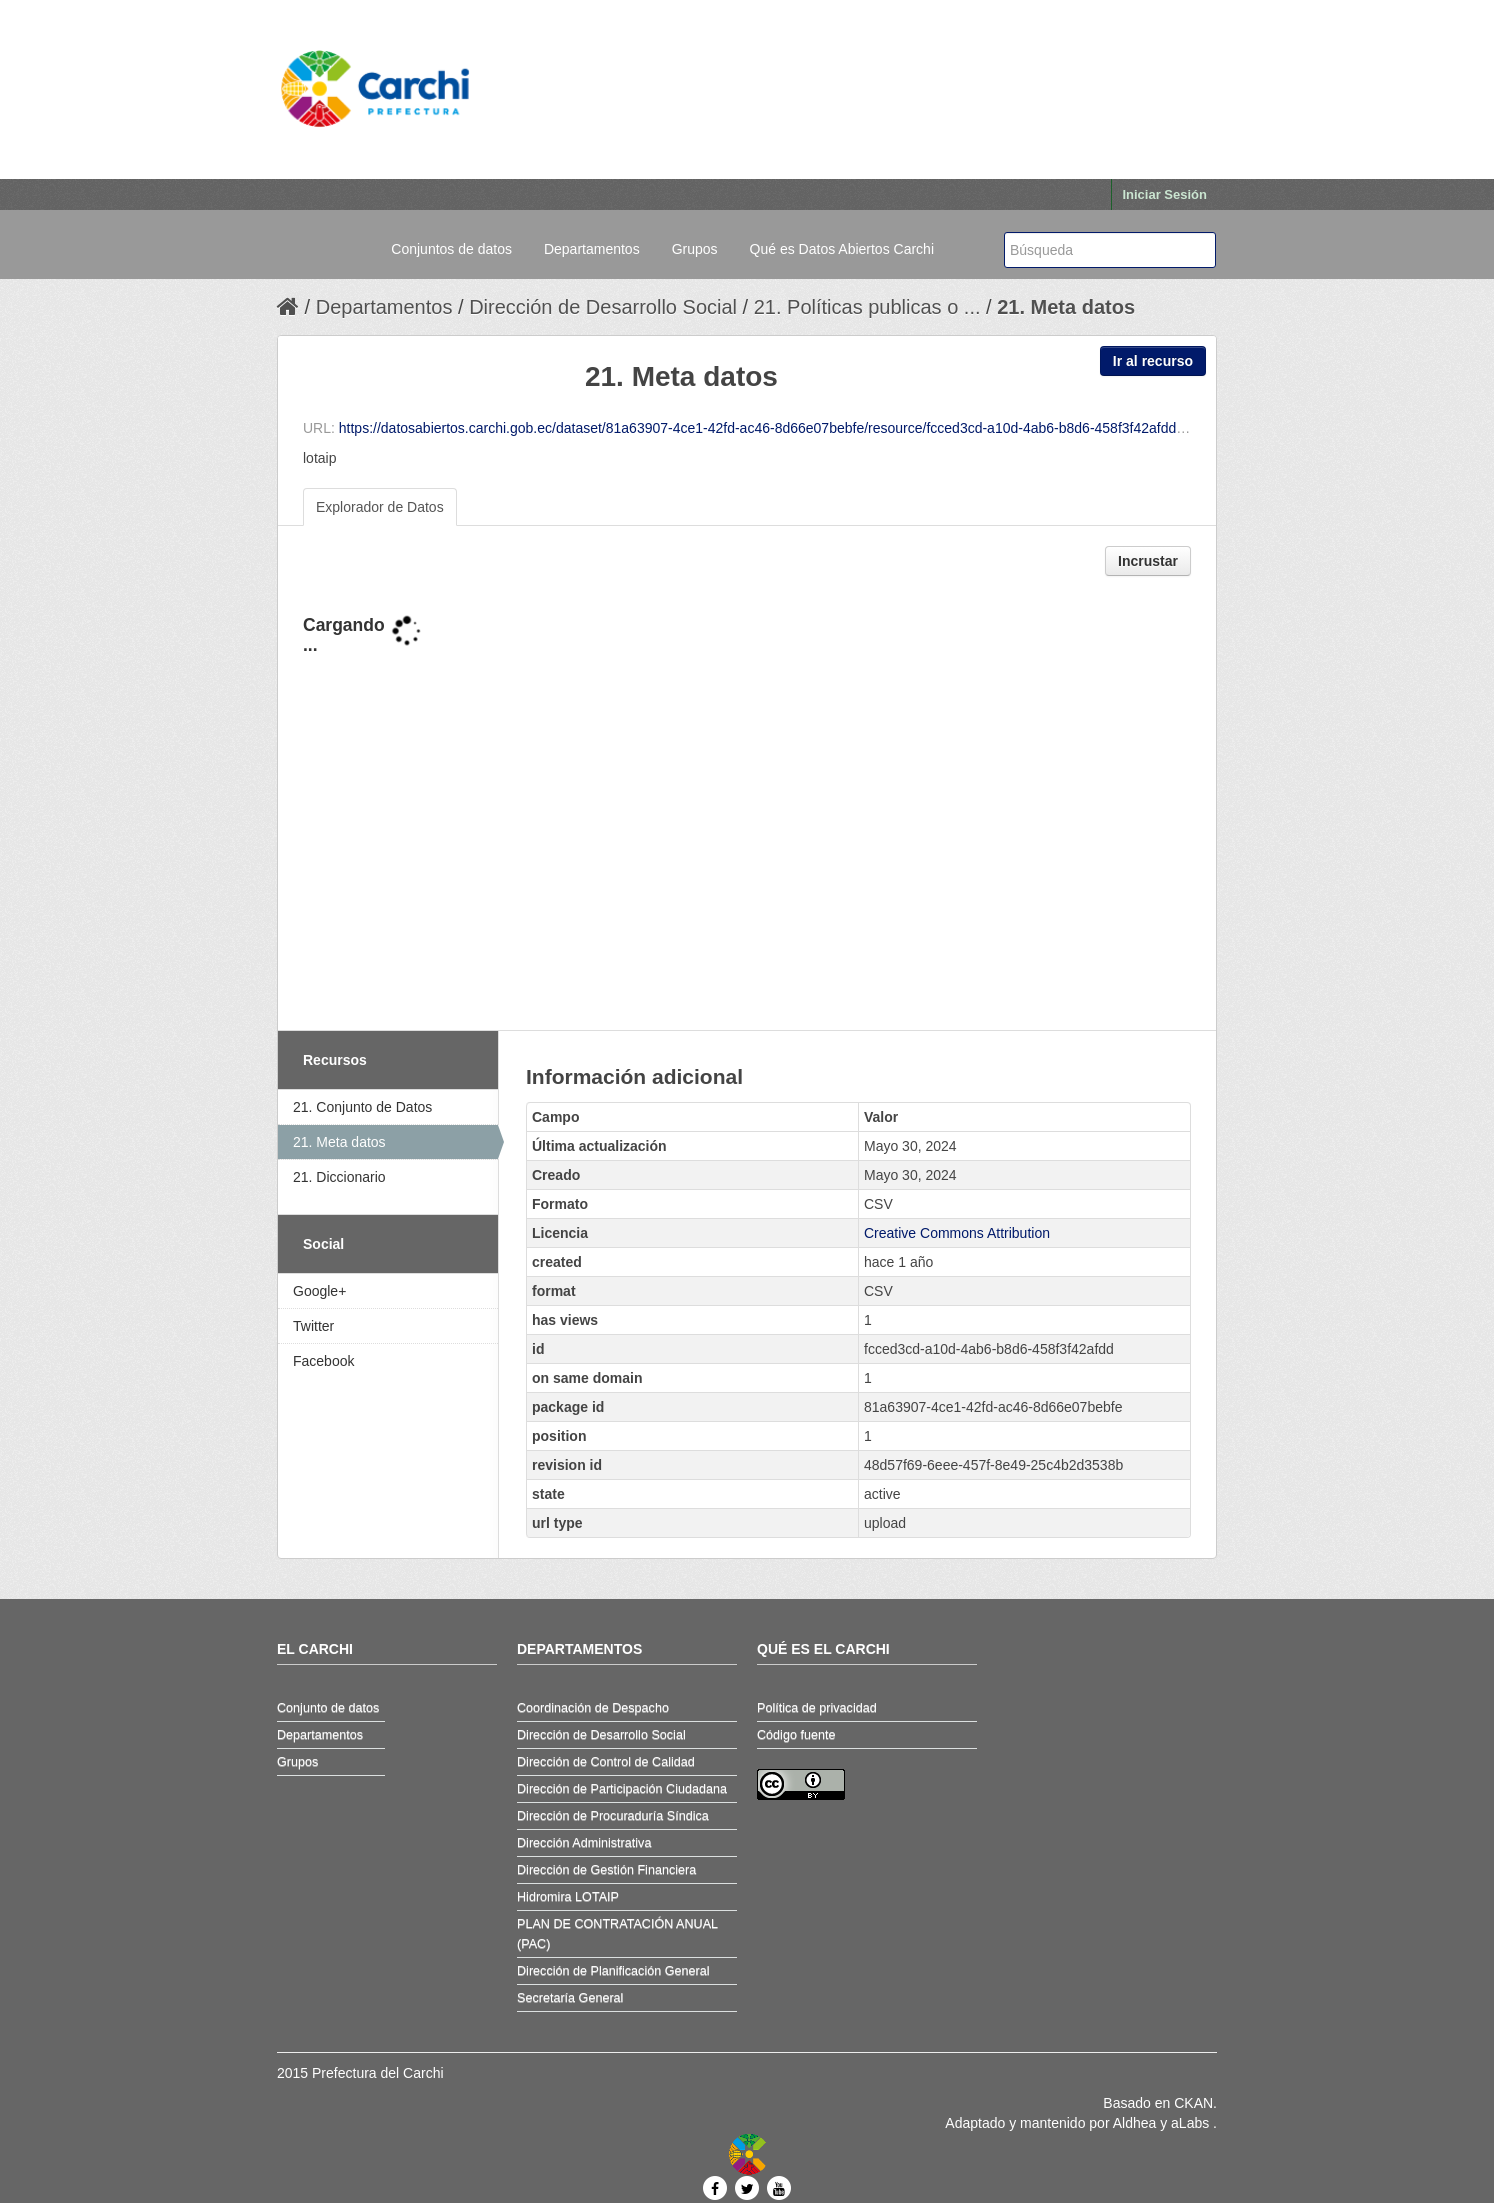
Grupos (695, 249)
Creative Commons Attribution (957, 1233)
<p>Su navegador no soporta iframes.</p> (747, 805)
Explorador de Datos (380, 507)
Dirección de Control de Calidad (606, 1762)
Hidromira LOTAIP (568, 1897)
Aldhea (1135, 2123)
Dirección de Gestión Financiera (606, 1870)
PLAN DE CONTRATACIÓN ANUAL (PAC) (617, 1934)
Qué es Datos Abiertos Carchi (842, 249)
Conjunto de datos (328, 1708)
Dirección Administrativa (584, 1843)
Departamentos (592, 249)
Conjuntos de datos (451, 249)
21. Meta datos (1066, 307)
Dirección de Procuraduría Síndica (613, 1816)
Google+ (319, 1291)
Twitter (313, 1326)
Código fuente (796, 1735)
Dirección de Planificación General (613, 1971)
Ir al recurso (1153, 361)
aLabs (1192, 2123)
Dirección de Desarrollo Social (603, 307)
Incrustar (1148, 561)
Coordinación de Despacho (593, 1708)
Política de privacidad (817, 1708)
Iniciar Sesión (1164, 194)
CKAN (1193, 2103)
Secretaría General (570, 1998)
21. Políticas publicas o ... (867, 307)
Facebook (323, 1361)
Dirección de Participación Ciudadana (622, 1789)
